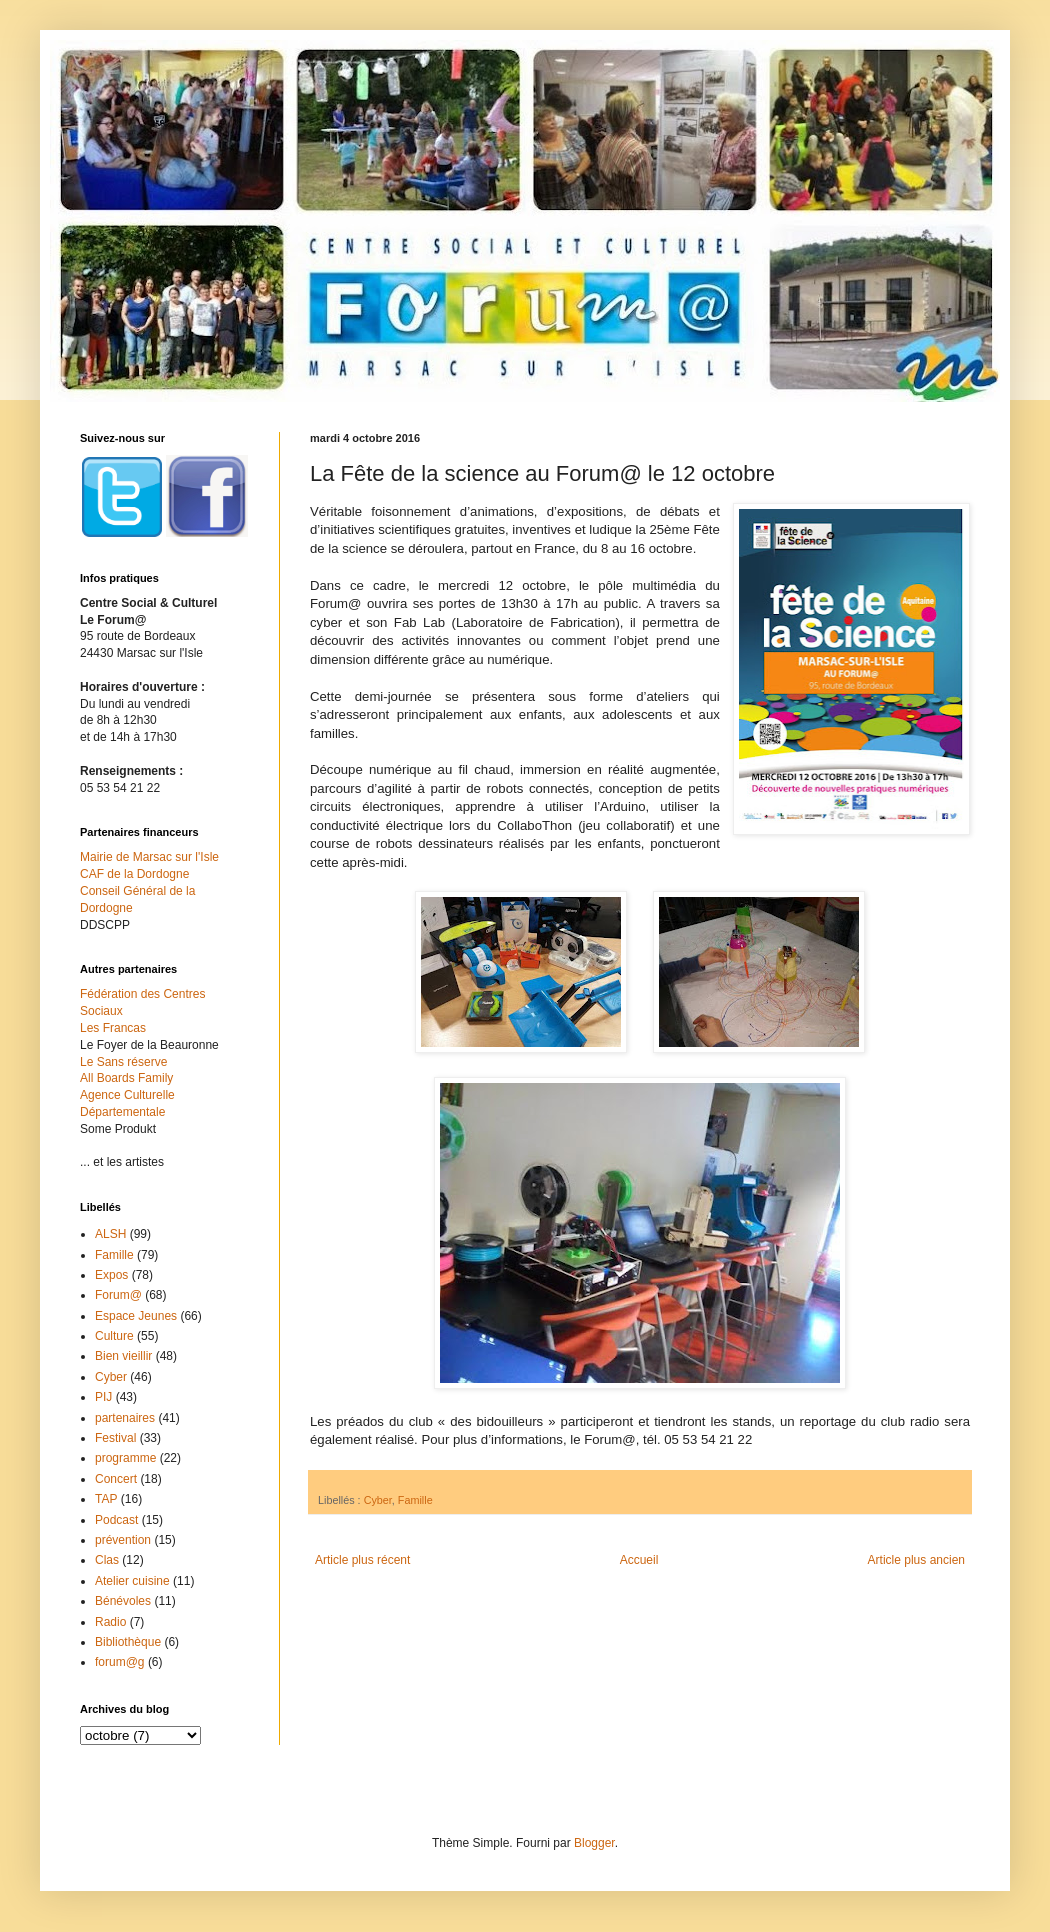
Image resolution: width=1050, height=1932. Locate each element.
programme (125, 1458)
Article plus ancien (916, 1560)
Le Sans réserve (123, 1062)
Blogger (594, 1843)
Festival (115, 1438)
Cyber (378, 1500)
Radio (110, 1622)
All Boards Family (126, 1078)
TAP (106, 1499)
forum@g (120, 1662)
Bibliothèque (128, 1642)
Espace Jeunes (136, 1316)
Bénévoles (123, 1601)
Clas (107, 1560)
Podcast (116, 1520)
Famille (415, 1500)
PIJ (103, 1397)
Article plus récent (362, 1560)
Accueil (639, 1560)
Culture (114, 1336)
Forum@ (118, 1295)
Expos (111, 1275)
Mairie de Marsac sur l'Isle (149, 857)
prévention (123, 1540)
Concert (116, 1479)
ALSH (110, 1234)
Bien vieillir (123, 1356)
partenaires (125, 1418)
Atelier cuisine (132, 1581)
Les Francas (113, 1028)
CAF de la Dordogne (134, 874)
